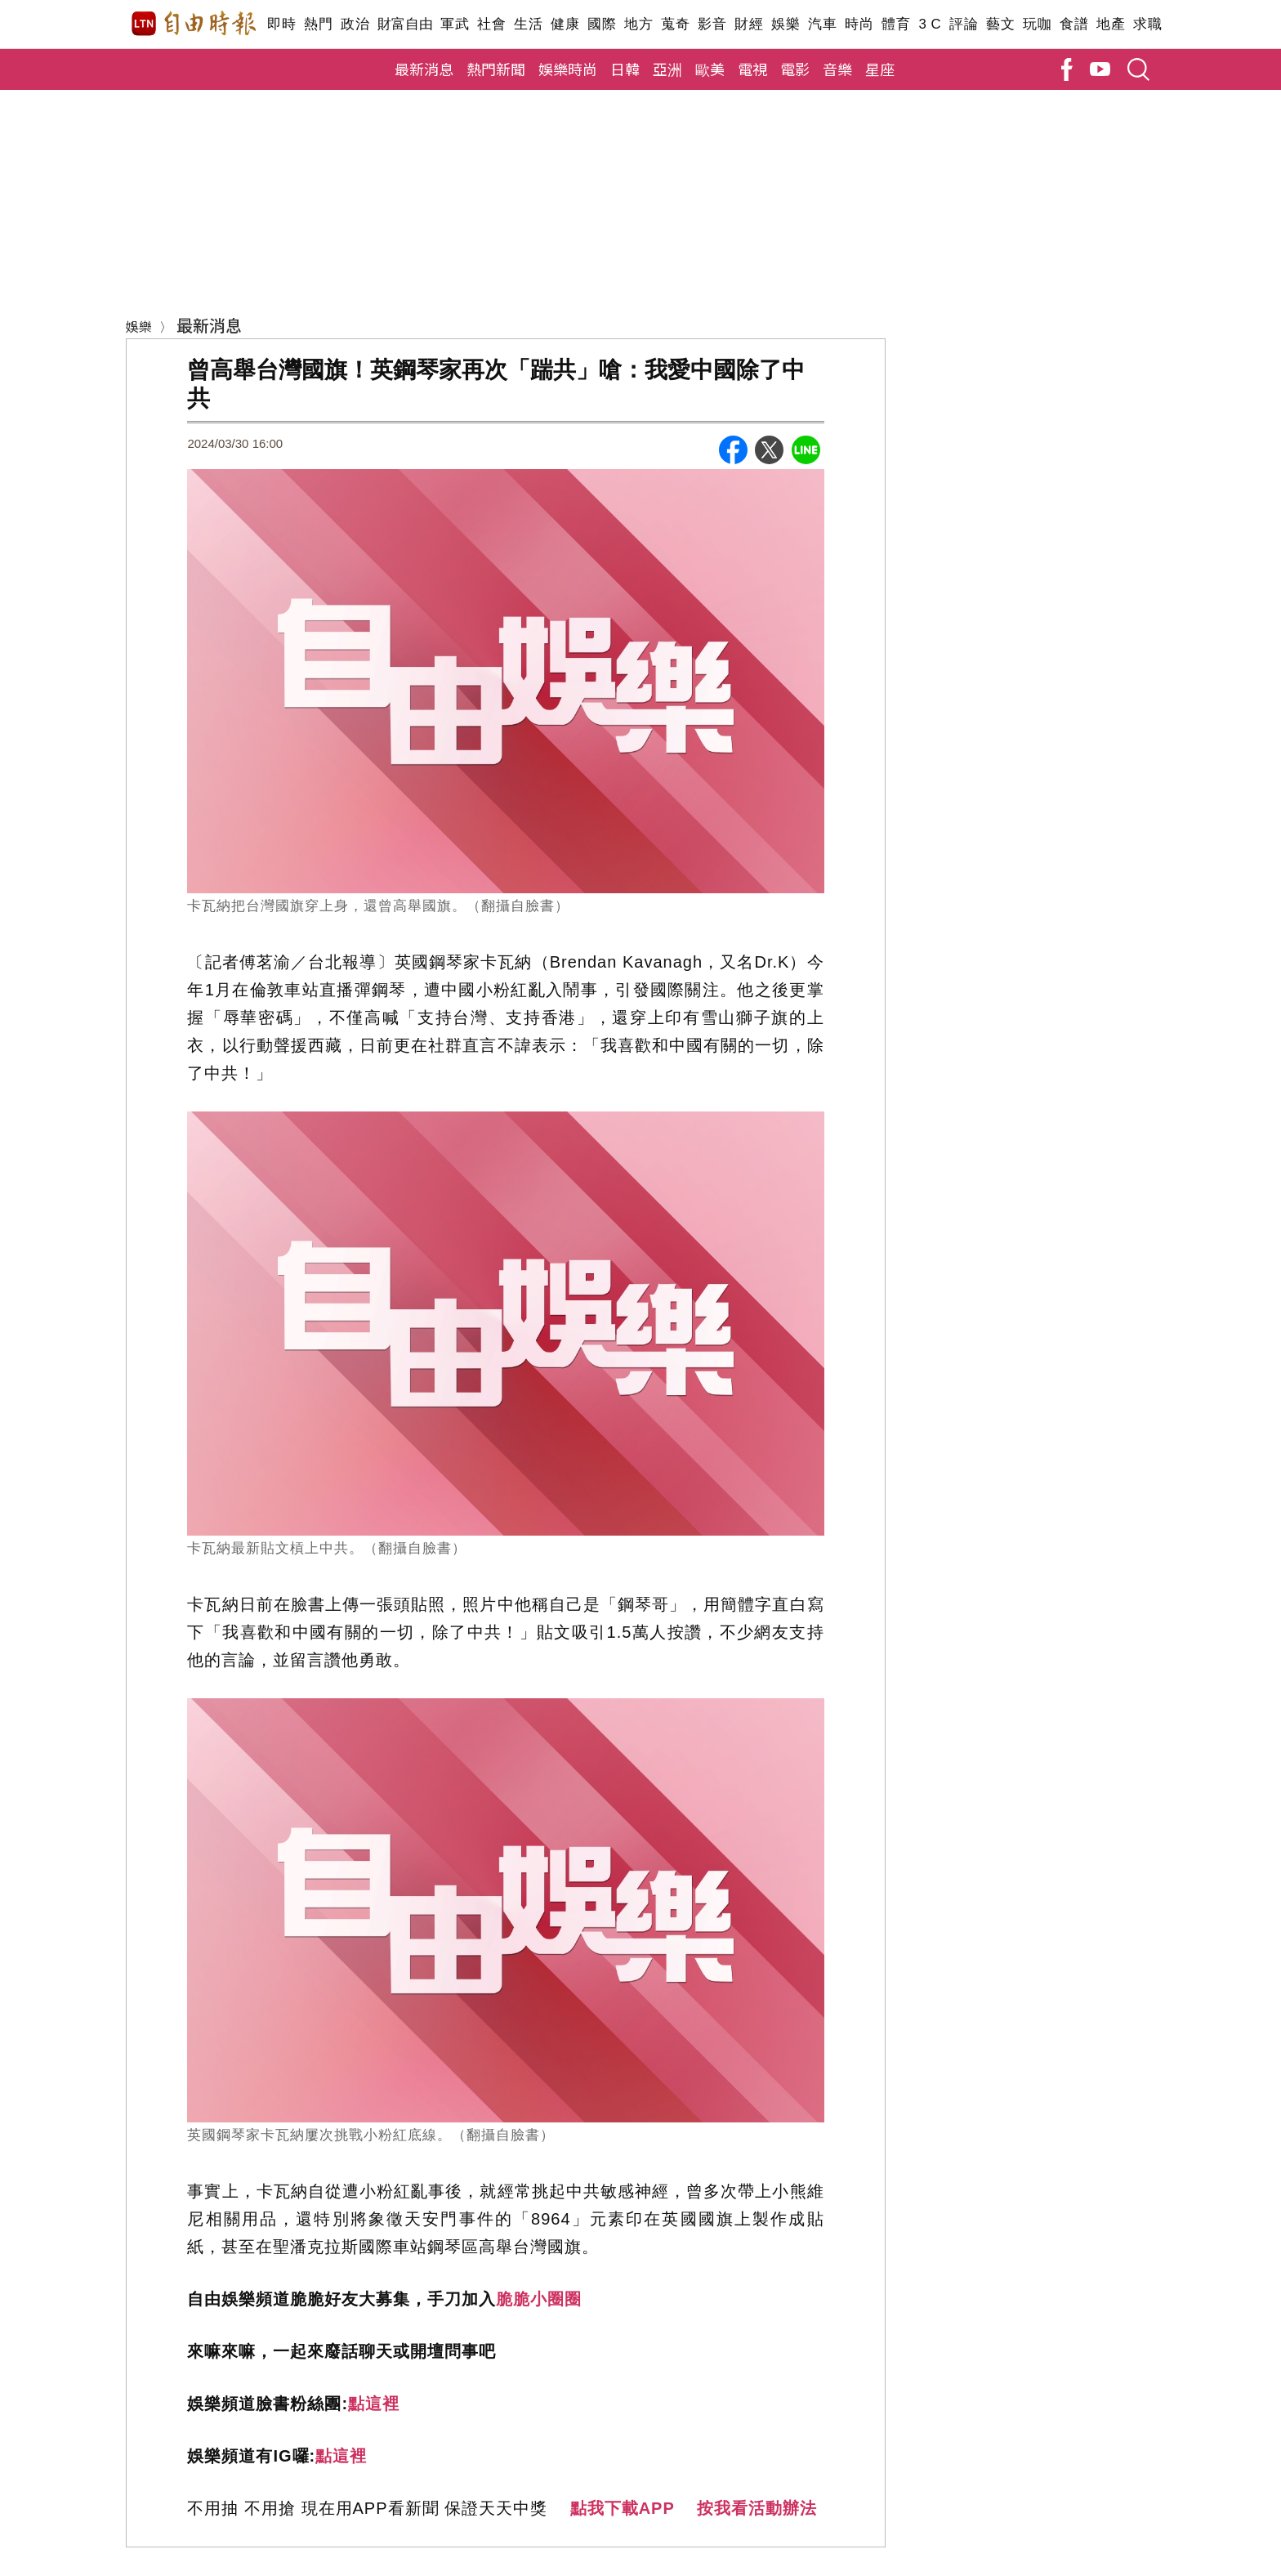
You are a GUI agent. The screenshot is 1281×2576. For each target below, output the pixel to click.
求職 (1147, 24)
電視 (752, 68)
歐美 (710, 68)
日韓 (625, 68)
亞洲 (667, 68)
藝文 (1000, 24)
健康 (565, 24)
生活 (528, 24)
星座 (880, 68)
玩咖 (1037, 24)
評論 (963, 24)
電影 (795, 68)
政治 (355, 24)
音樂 (837, 68)
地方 (638, 24)
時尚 (859, 24)
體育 (896, 24)
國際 (601, 24)
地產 (1110, 24)
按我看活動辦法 (757, 2508)
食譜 (1074, 24)
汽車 (822, 24)
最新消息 (424, 68)
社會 (491, 24)
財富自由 (404, 24)
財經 (748, 24)
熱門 (318, 24)
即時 (281, 24)
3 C (929, 24)
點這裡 (373, 2404)
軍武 (454, 24)
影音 (712, 24)
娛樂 (785, 24)
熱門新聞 (495, 68)
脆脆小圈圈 (539, 2299)
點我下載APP (622, 2508)
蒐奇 (675, 24)
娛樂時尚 (567, 68)
